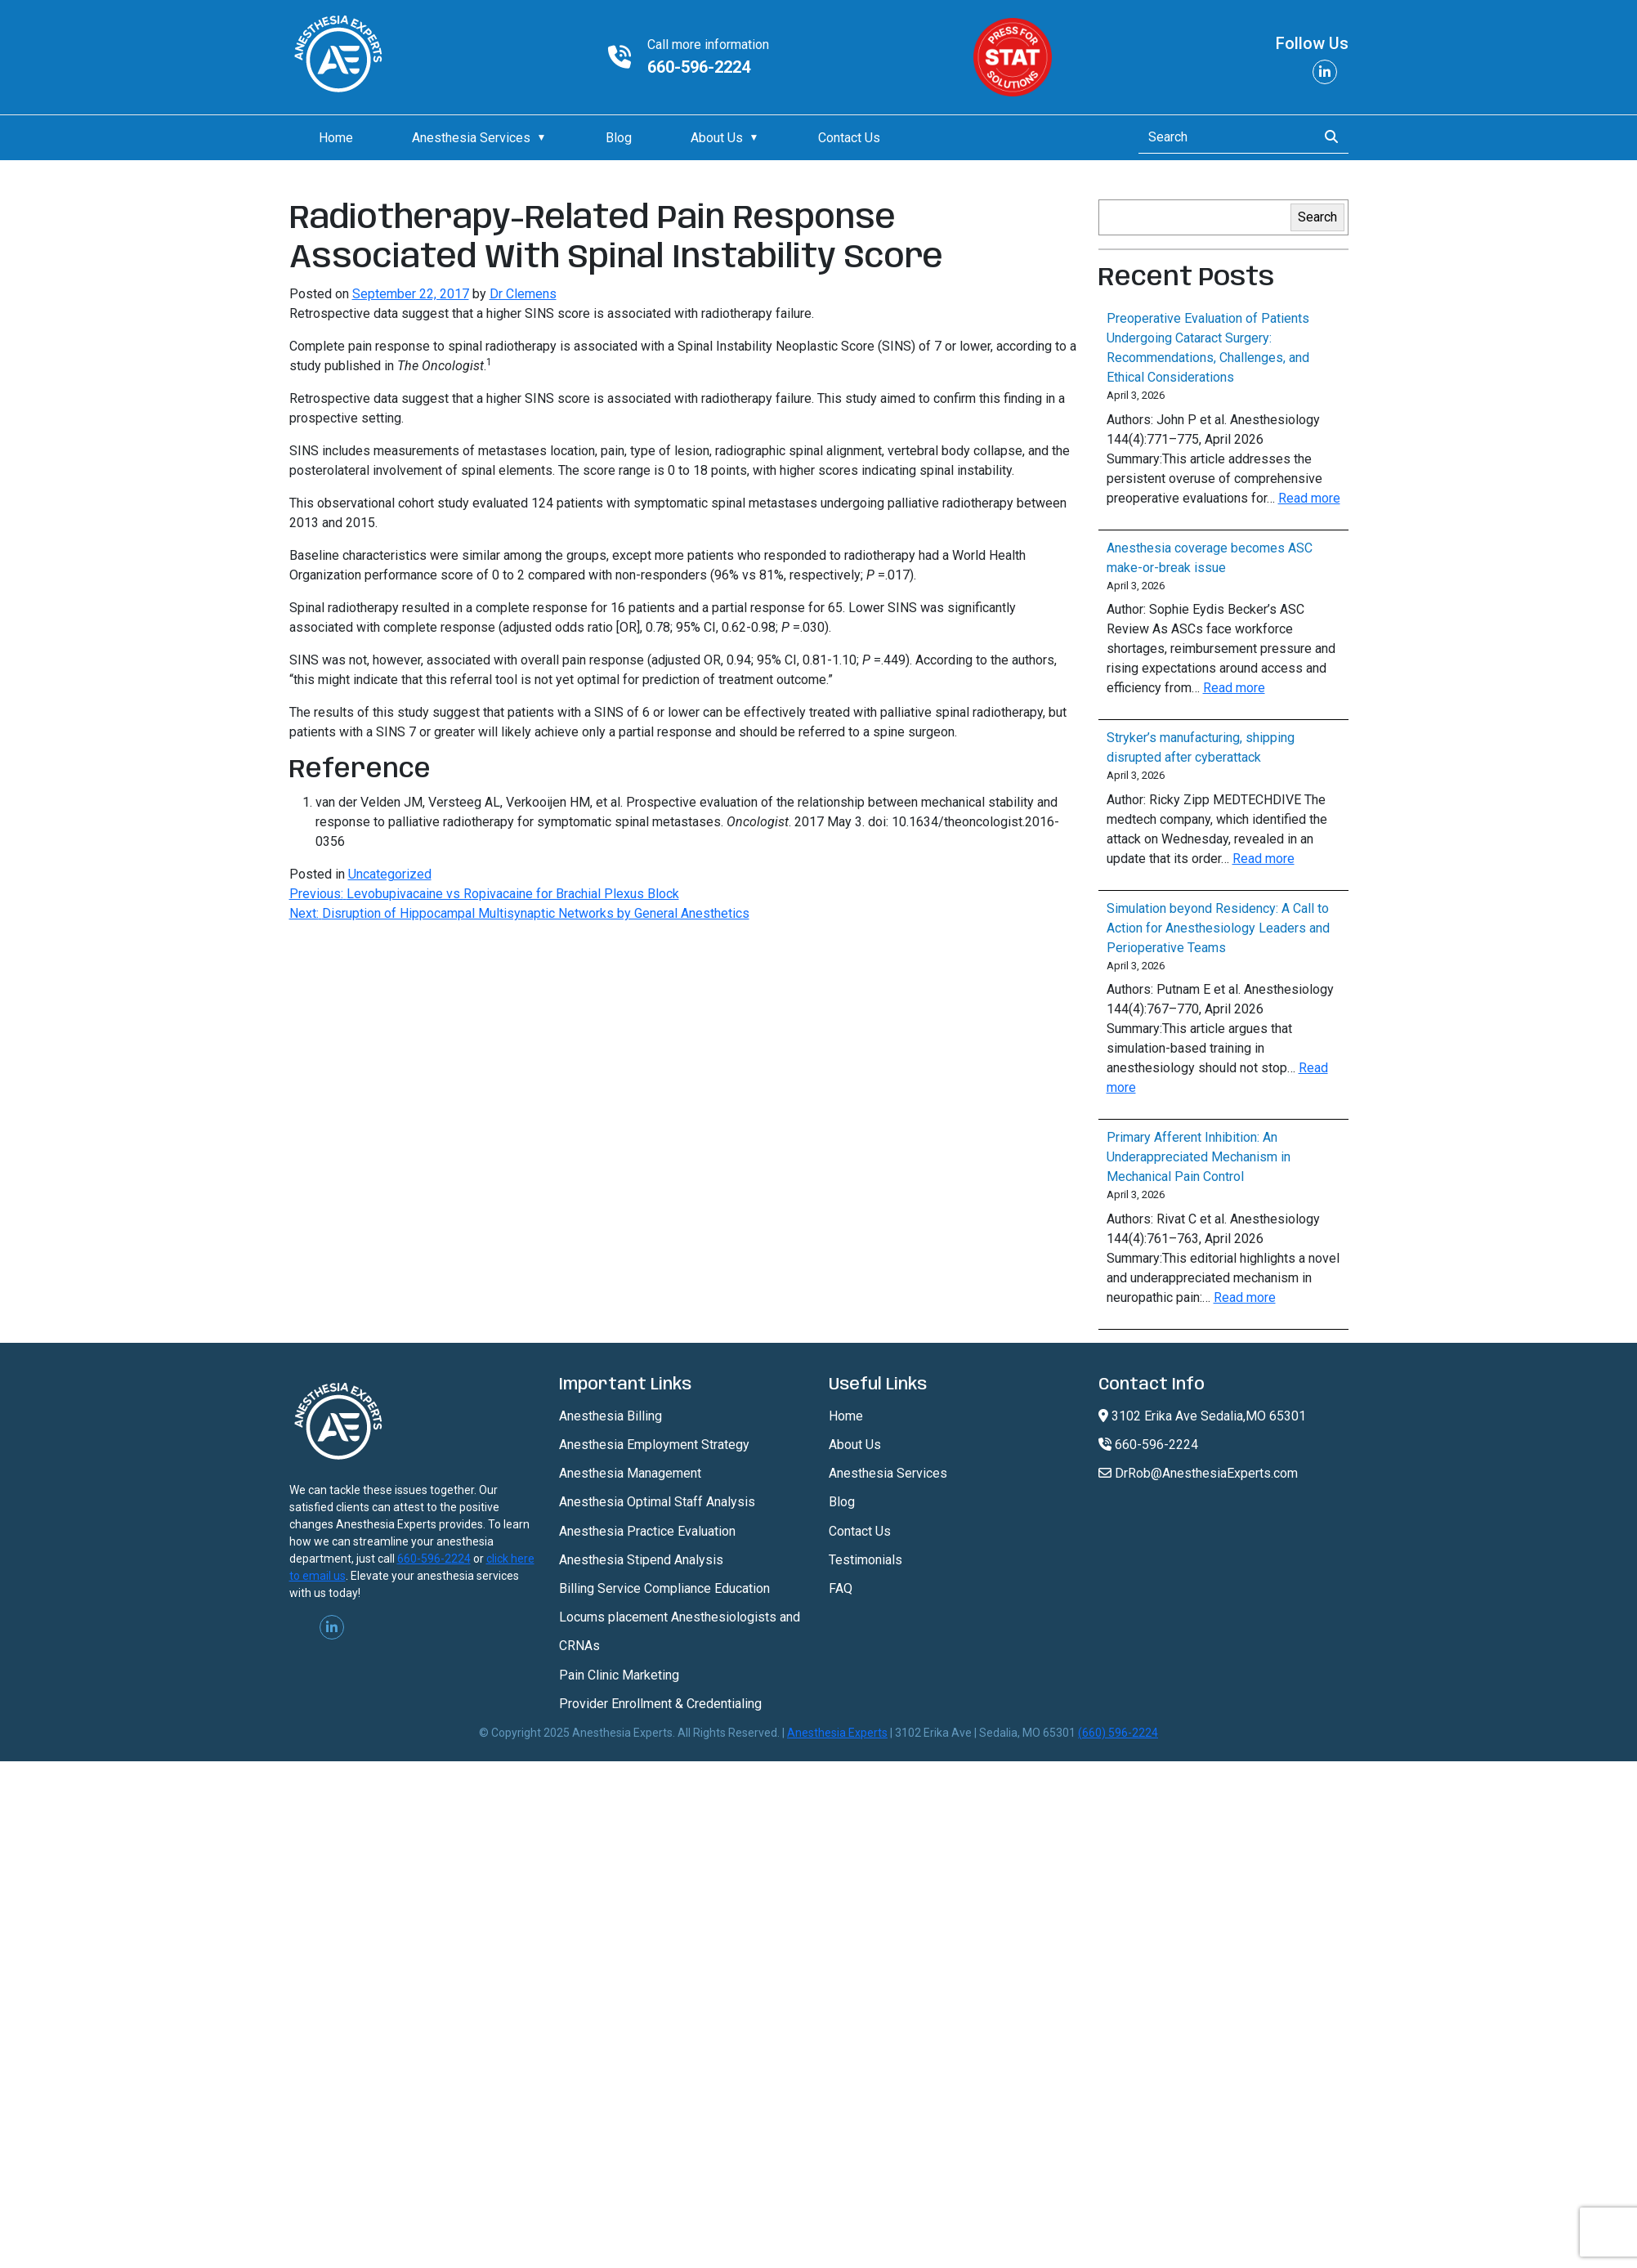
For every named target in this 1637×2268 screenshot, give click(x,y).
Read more (1309, 498)
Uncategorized (390, 874)
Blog (619, 137)
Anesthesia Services (471, 137)
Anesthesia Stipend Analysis (641, 1560)
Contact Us (849, 137)
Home (336, 137)
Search (1317, 217)
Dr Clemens (523, 294)
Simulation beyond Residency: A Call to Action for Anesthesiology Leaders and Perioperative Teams (1218, 928)
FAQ (840, 1588)
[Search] (1223, 137)
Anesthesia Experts (837, 1732)
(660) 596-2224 (1118, 1732)
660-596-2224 (698, 67)
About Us (717, 137)
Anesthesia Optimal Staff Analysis (657, 1502)
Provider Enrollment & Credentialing (660, 1703)
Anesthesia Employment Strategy (654, 1444)
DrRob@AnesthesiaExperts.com (1198, 1473)
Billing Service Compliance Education (664, 1588)
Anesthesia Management (630, 1473)
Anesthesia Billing (610, 1416)
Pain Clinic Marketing (619, 1675)
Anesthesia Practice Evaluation (647, 1531)
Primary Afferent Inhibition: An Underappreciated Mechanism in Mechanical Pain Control (1198, 1157)
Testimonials (865, 1560)
